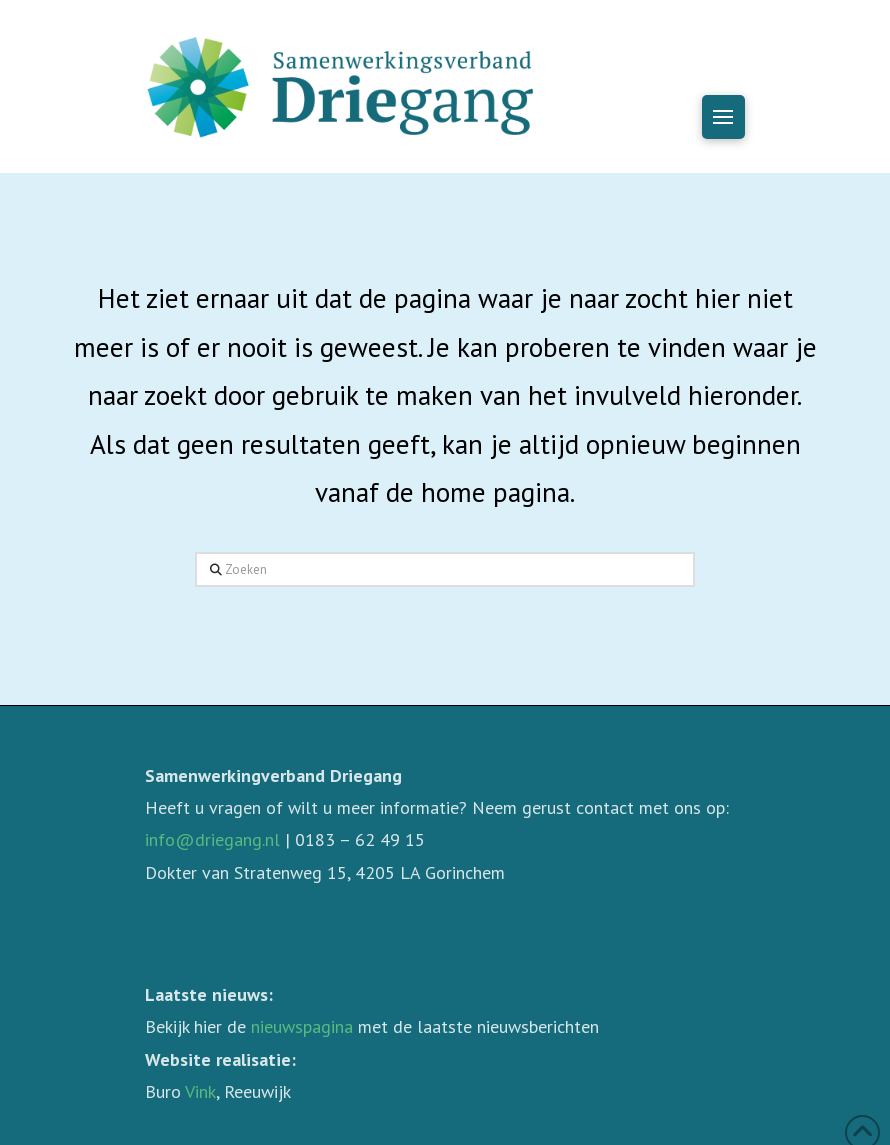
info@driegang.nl (212, 839)
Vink (200, 1091)
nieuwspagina (302, 1026)
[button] (723, 116)
